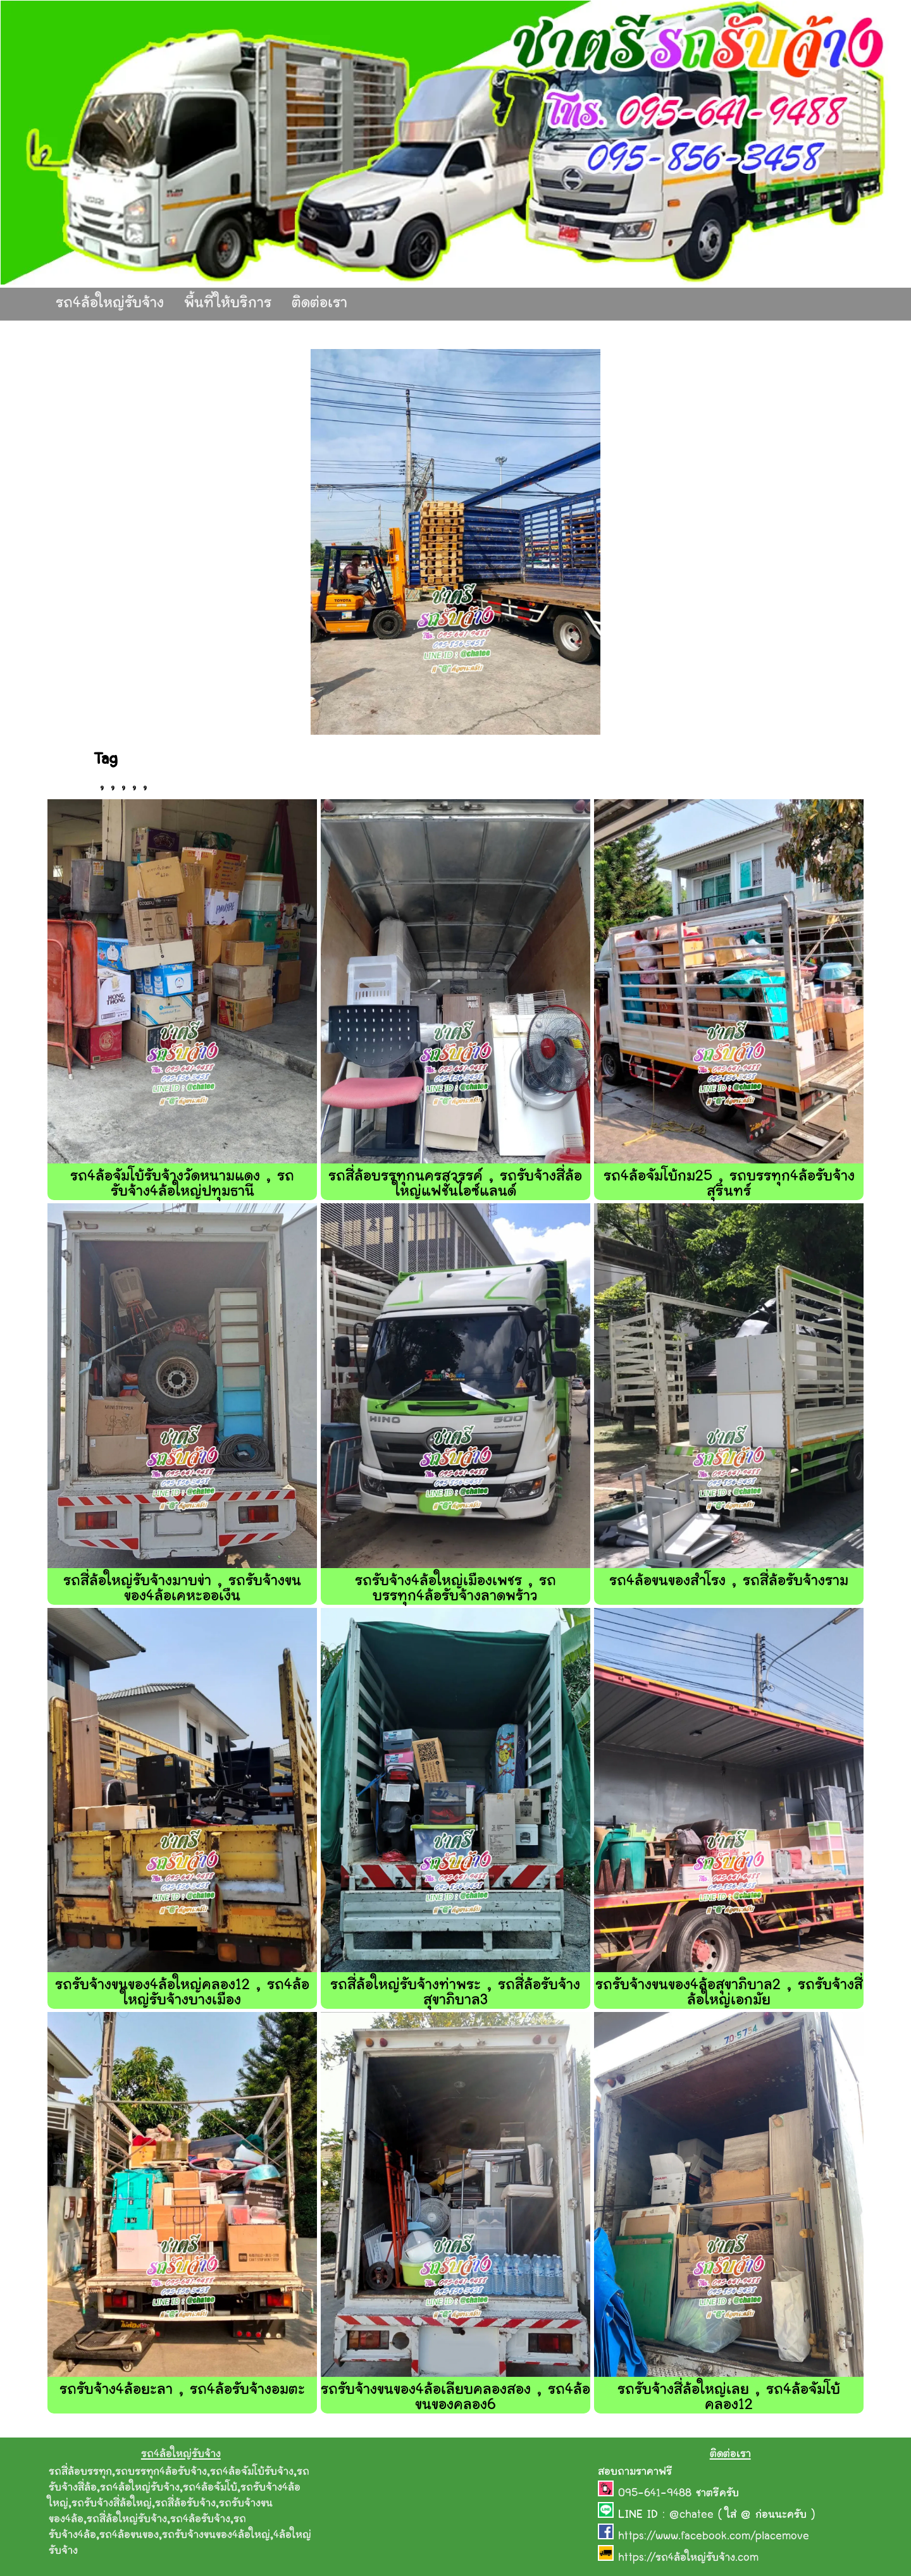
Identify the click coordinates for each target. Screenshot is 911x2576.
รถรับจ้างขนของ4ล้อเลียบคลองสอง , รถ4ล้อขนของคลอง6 (455, 2398)
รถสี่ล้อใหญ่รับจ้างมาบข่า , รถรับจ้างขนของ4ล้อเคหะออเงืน (182, 1589)
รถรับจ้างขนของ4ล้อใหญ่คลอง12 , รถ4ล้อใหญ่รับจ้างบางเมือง (182, 1993)
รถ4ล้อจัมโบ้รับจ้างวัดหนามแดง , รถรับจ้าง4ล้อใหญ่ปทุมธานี (182, 1184)
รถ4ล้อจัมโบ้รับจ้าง (252, 2472)
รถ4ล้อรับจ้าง (200, 2519)
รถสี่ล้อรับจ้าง (185, 2504)
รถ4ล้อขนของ (129, 2535)
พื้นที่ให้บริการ (227, 304)
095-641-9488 (657, 2493)
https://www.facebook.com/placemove (713, 2536)
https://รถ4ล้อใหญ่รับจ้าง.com (688, 2558)
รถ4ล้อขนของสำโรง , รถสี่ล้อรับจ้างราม (728, 1581)
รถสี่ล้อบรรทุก (80, 2472)
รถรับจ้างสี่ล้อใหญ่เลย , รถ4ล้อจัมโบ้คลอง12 (728, 2398)
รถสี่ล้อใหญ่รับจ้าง (127, 2519)
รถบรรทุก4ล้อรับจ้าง (161, 2472)
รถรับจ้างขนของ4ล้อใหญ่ (216, 2535)
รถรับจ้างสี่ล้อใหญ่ (111, 2504)
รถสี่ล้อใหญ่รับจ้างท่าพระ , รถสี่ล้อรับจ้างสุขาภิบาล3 (455, 1993)
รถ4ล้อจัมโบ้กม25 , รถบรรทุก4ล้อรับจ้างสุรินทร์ (729, 1184)
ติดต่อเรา (319, 304)
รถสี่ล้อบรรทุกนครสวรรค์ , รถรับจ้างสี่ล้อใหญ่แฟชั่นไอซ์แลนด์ (455, 1184)
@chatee (691, 2515)
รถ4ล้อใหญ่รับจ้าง (110, 304)
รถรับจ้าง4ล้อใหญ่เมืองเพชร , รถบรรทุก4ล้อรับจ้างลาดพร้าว (455, 1589)
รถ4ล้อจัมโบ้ (210, 2488)
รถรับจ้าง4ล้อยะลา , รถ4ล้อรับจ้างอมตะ (182, 2390)
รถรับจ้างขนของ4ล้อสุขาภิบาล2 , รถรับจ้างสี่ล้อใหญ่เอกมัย (729, 1993)
